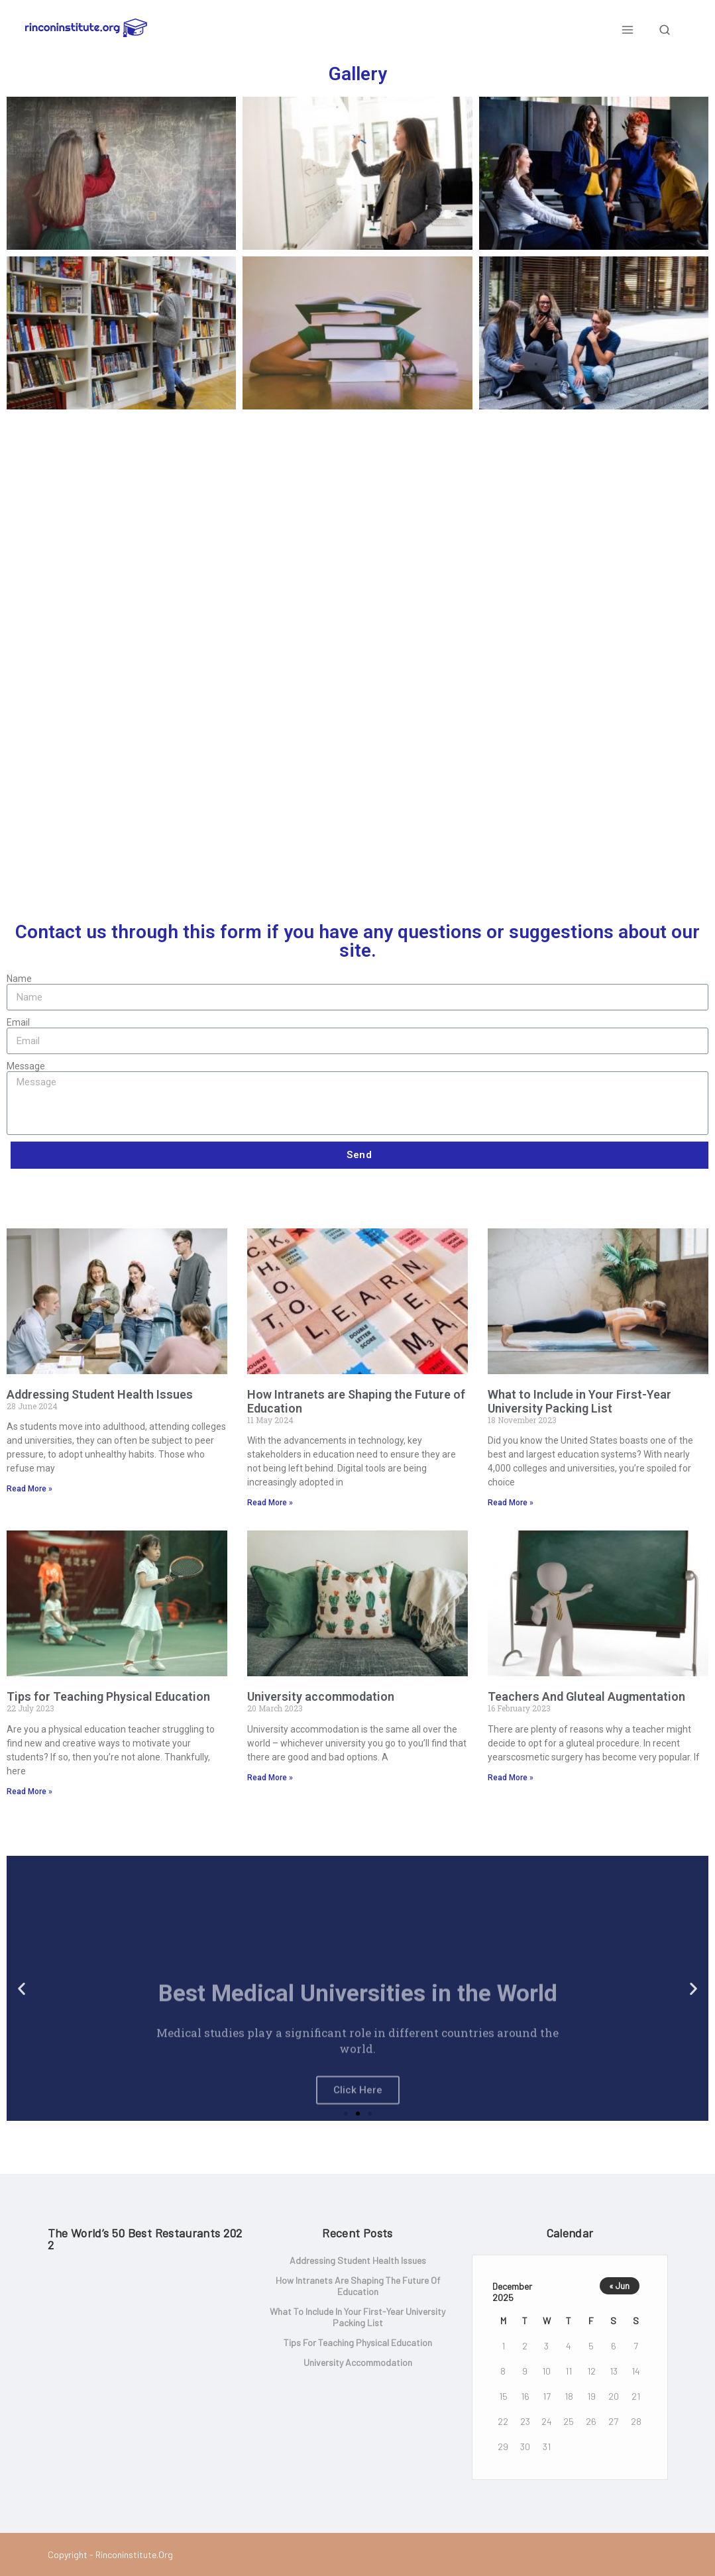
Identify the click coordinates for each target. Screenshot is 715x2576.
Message (26, 1066)
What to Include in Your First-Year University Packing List (579, 1401)
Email (18, 1022)
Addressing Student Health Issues (100, 1394)
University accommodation (320, 1696)
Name (19, 978)
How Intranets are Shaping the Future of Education (356, 1401)
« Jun (619, 2286)
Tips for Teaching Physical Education (108, 1696)
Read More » (29, 1488)
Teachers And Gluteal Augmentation (586, 1696)
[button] (346, 2114)
